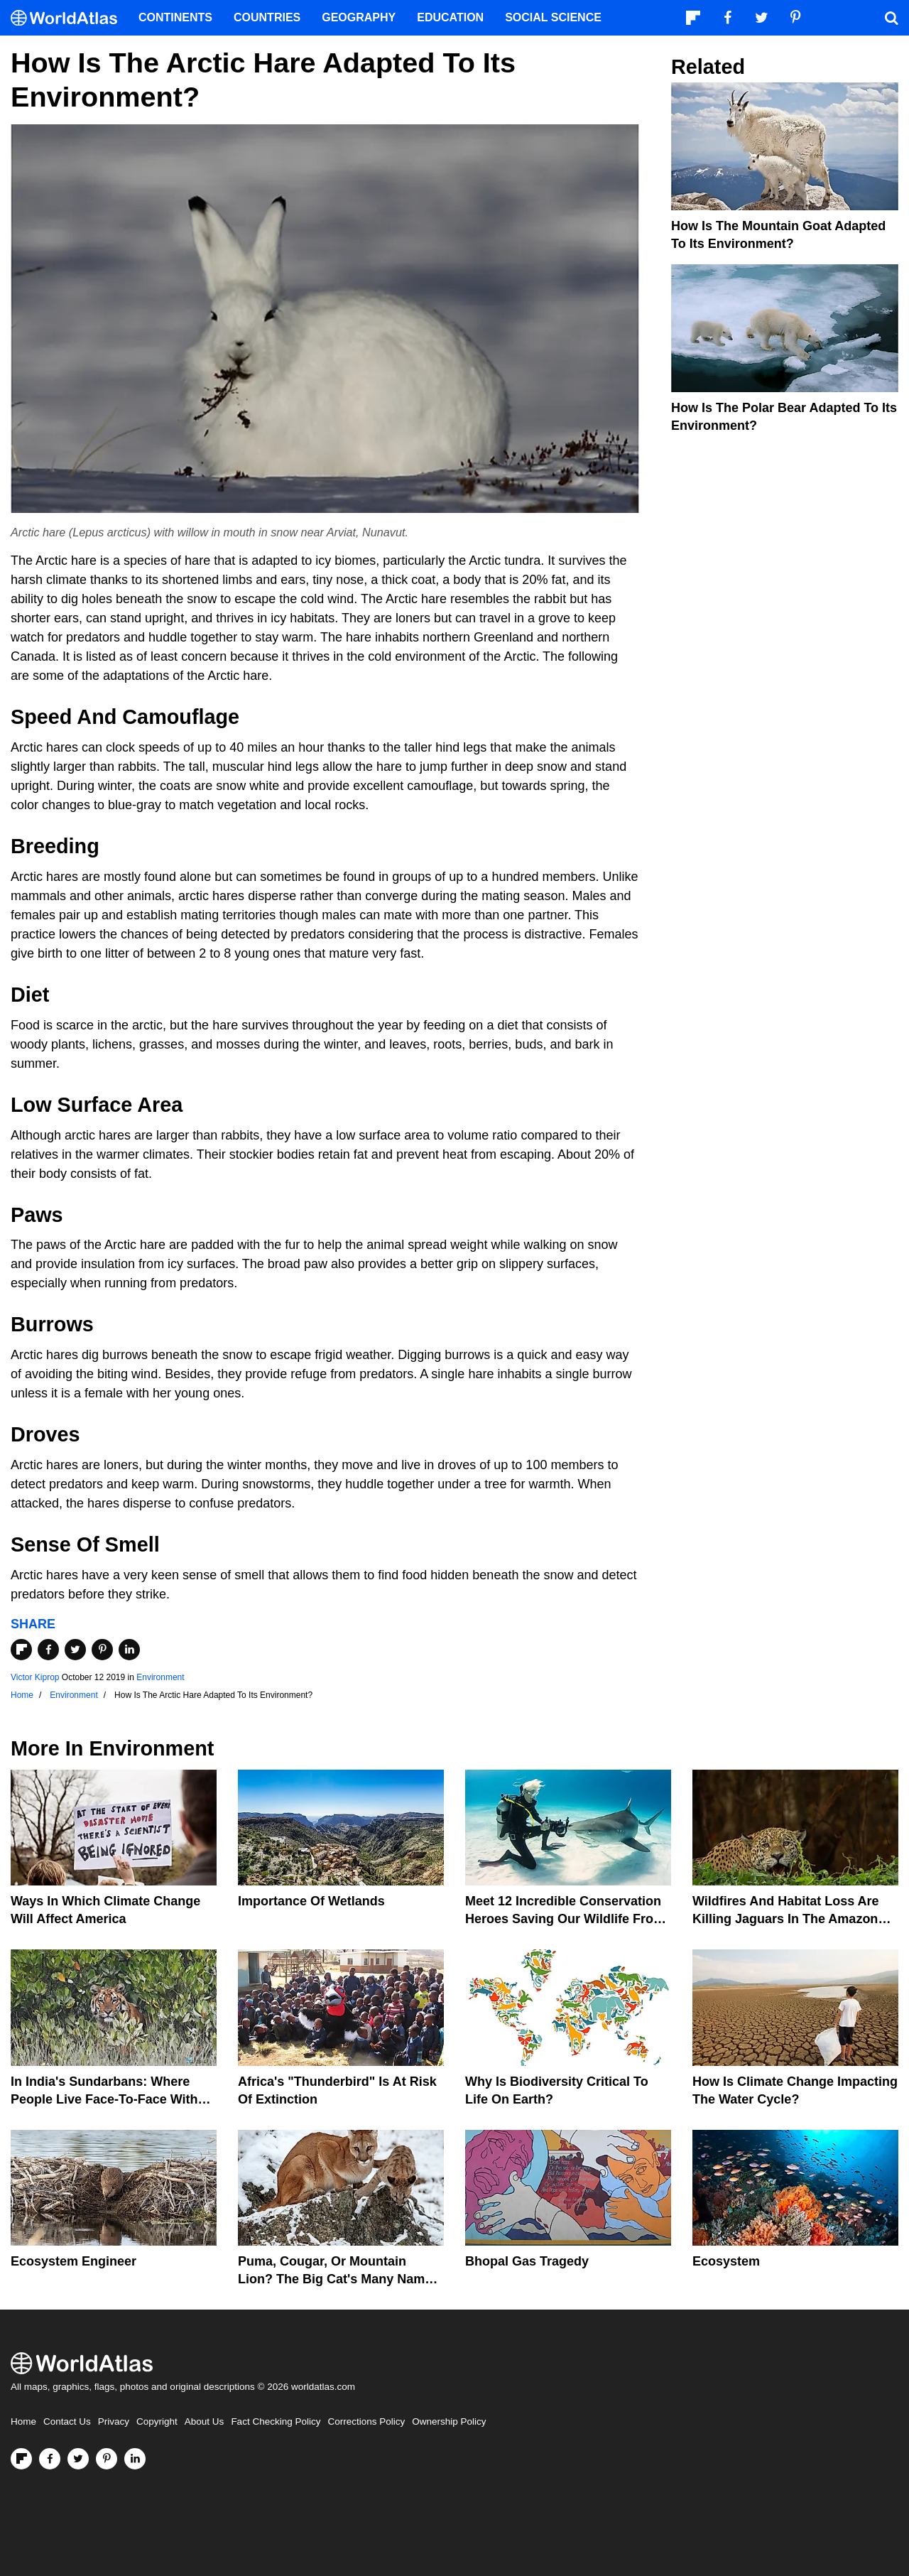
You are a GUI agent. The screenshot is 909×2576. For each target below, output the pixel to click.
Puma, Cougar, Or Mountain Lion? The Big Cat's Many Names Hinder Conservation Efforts (338, 2279)
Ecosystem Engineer (73, 2261)
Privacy (113, 2421)
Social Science (553, 17)
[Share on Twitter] (75, 1649)
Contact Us (67, 2421)
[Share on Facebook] (48, 1649)
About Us (204, 2421)
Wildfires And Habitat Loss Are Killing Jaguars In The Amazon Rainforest (785, 1919)
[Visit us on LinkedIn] (135, 2458)
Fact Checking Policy (275, 2421)
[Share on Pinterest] (102, 1649)
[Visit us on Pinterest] (106, 2458)
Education (450, 17)
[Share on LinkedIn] (129, 1649)
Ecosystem (726, 2261)
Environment (160, 1677)
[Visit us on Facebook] (49, 2458)
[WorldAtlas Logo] (69, 18)
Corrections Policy (366, 2421)
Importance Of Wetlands (311, 1901)
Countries (267, 17)
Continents (175, 17)
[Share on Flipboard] (21, 1649)
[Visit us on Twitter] (78, 2458)
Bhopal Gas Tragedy (527, 2261)
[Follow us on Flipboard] (21, 2458)
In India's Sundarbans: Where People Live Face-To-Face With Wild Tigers (104, 2099)
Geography (359, 17)
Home (23, 2421)
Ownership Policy (449, 2421)
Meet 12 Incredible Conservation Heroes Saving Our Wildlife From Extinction (565, 1919)
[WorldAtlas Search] (891, 18)
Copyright (157, 2421)
